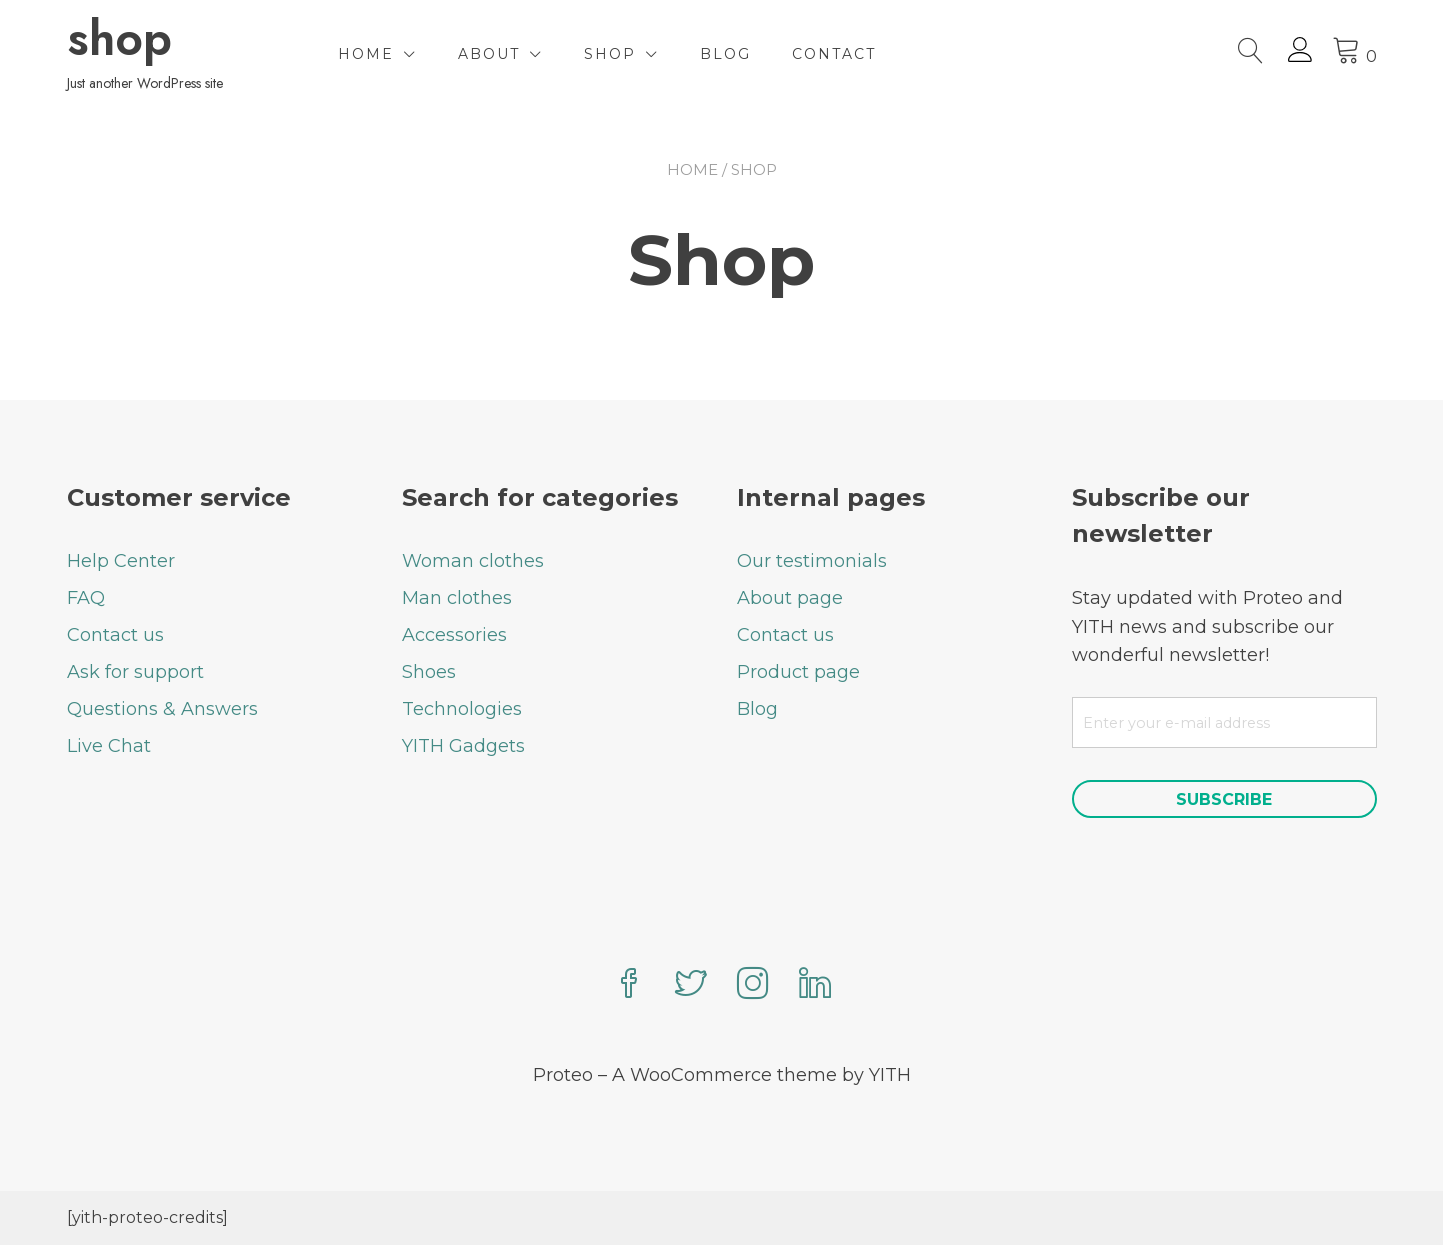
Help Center (121, 561)
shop (119, 39)
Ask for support (135, 672)
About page (790, 598)
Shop (610, 54)
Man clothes (457, 598)
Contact (834, 54)
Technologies (462, 709)
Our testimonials (812, 561)
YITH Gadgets (463, 746)
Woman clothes (473, 561)
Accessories (454, 635)
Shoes (429, 672)
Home (366, 54)
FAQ (86, 598)
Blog (725, 54)
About (489, 54)
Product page (798, 672)
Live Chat (109, 746)
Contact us (115, 635)
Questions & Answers (162, 709)
